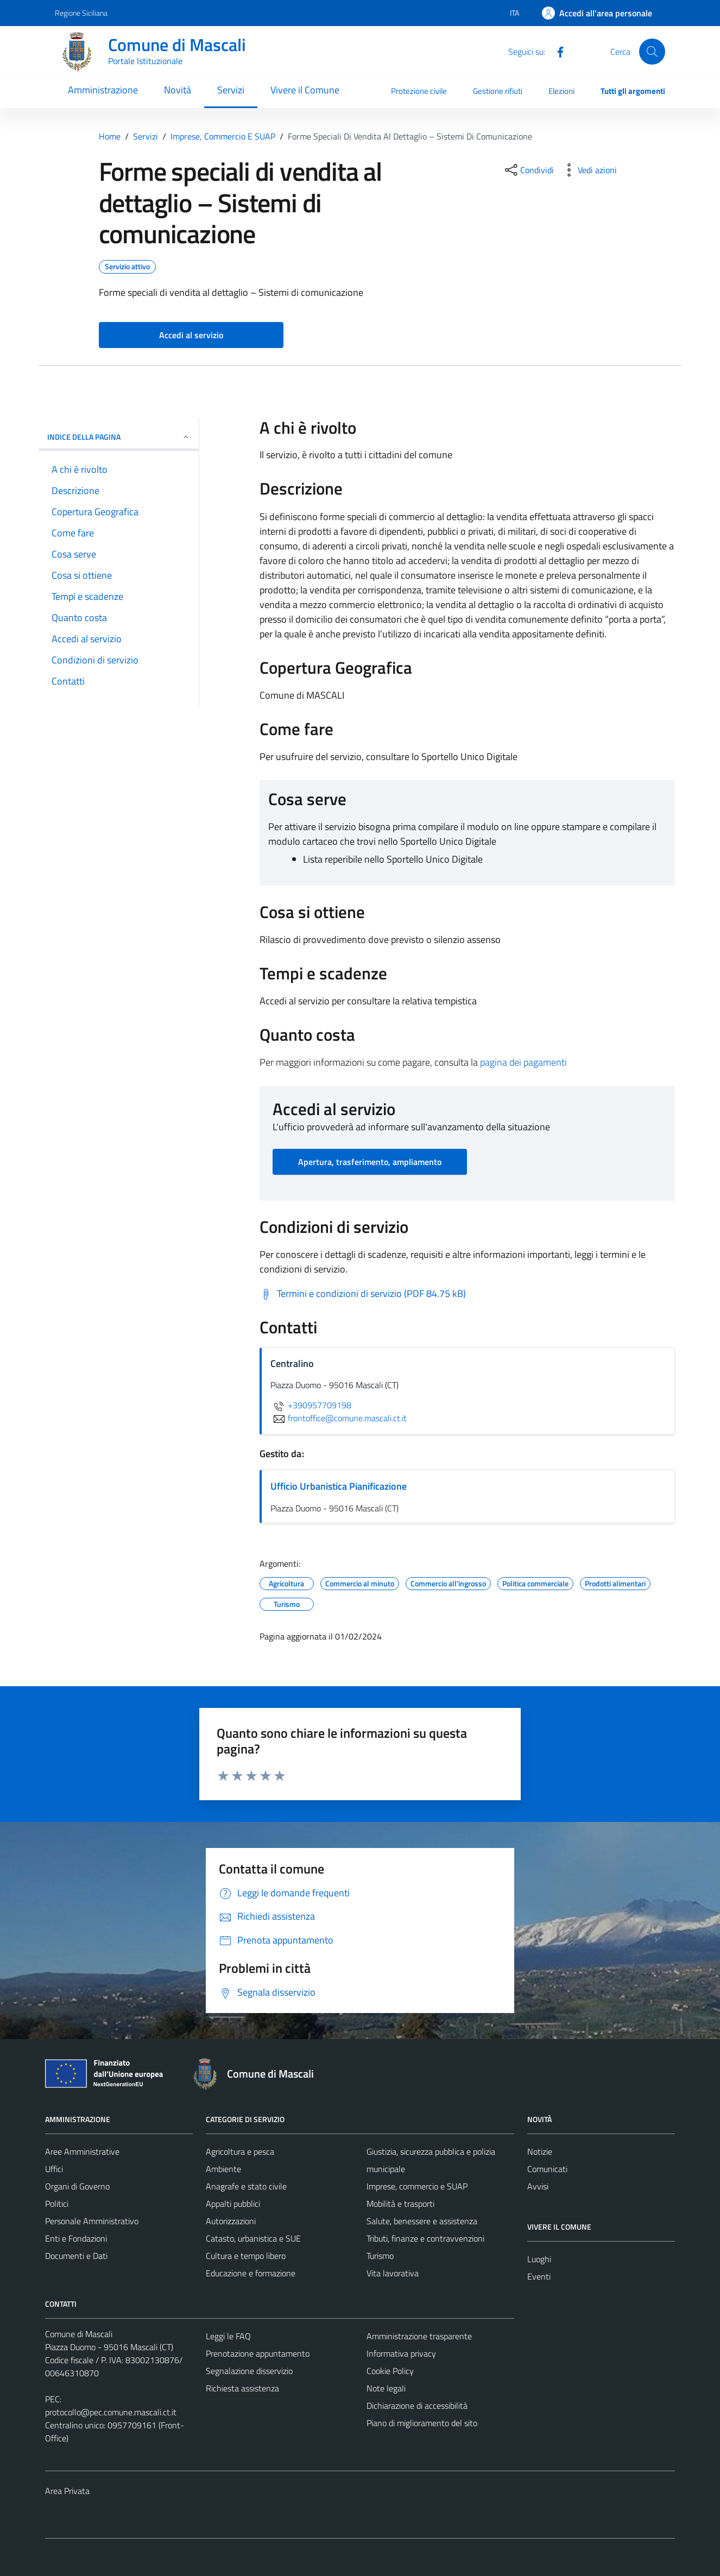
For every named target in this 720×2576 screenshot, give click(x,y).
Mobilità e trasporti (400, 2203)
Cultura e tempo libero (246, 2255)
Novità (177, 90)
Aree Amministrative (82, 2151)
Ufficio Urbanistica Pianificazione (338, 1486)
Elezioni (561, 91)
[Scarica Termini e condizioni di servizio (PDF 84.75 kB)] (363, 1293)
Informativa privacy (401, 2353)
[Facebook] (556, 51)
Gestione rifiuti (497, 91)
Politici (56, 2203)
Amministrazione (103, 90)
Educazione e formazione (250, 2273)
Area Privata (67, 2490)
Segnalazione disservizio (249, 2370)
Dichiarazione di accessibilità (417, 2405)
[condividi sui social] (528, 170)
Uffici (54, 2168)
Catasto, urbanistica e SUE (253, 2238)
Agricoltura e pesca (240, 2151)
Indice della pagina (118, 436)
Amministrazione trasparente (419, 2336)
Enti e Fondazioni (76, 2238)
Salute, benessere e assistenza (422, 2220)
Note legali (386, 2388)
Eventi (539, 2276)
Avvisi (537, 2186)
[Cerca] (652, 52)
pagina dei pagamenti (523, 1062)
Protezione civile (419, 91)
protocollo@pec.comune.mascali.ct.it (110, 2412)
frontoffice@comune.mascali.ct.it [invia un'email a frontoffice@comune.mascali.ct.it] (338, 1418)
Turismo (380, 2255)
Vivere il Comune (304, 90)
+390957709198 (310, 1405)
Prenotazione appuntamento (258, 2353)
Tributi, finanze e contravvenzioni (425, 2238)
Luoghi (539, 2258)
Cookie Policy (390, 2370)
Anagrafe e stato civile (246, 2186)
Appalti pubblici (233, 2203)
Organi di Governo (77, 2186)
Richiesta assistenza (242, 2388)
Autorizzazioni (231, 2220)
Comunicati (547, 2168)
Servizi (230, 90)
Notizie (539, 2151)
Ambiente (223, 2168)
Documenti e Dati (76, 2255)
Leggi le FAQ (228, 2336)
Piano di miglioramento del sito (422, 2422)
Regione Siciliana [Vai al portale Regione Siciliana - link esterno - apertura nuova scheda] (81, 12)
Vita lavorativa (393, 2273)
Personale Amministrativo (91, 2220)
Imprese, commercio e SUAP (417, 2186)
